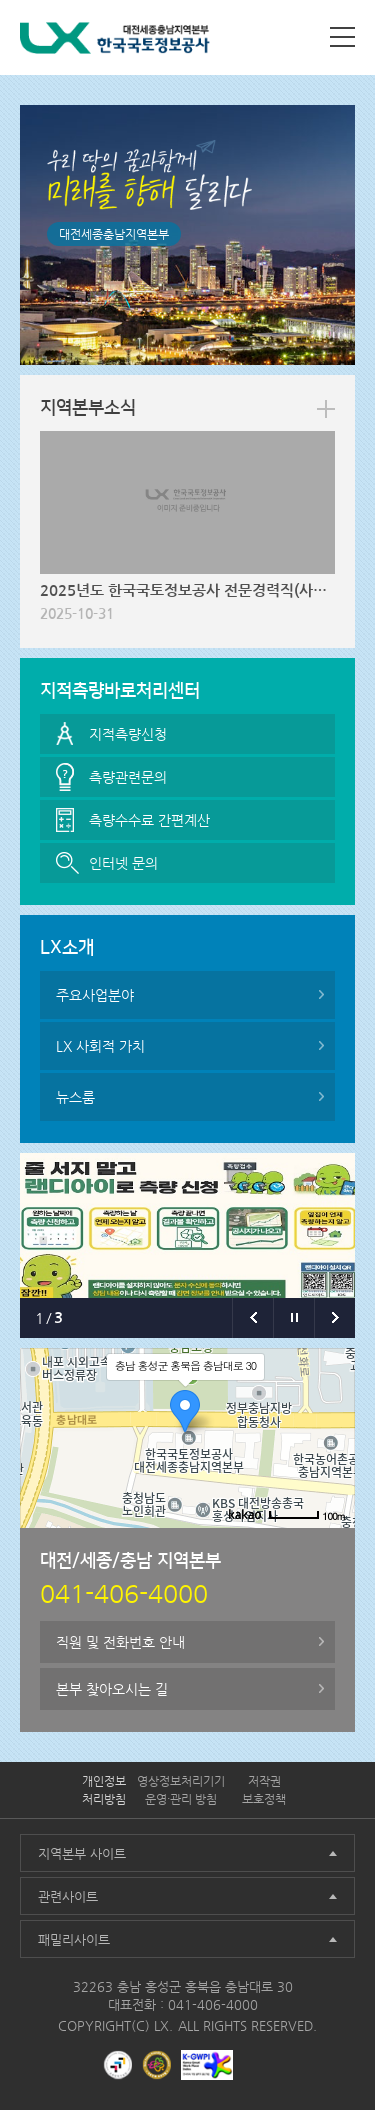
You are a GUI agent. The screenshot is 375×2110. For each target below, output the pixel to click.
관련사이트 (68, 1896)
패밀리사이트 (74, 1939)
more (326, 409)
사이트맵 (342, 37)
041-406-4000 (213, 2004)
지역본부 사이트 (82, 1853)
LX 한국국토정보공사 (115, 41)
